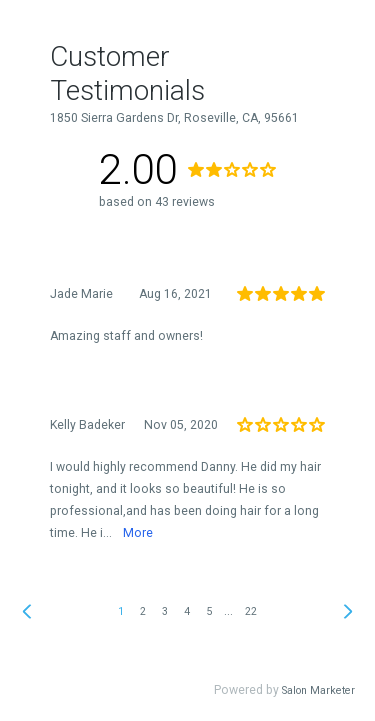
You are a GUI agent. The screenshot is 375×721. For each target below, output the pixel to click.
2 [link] (143, 611)
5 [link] (209, 611)
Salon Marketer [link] (318, 690)
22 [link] (251, 611)
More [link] (138, 533)
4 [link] (187, 611)
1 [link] (121, 611)
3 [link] (165, 611)
